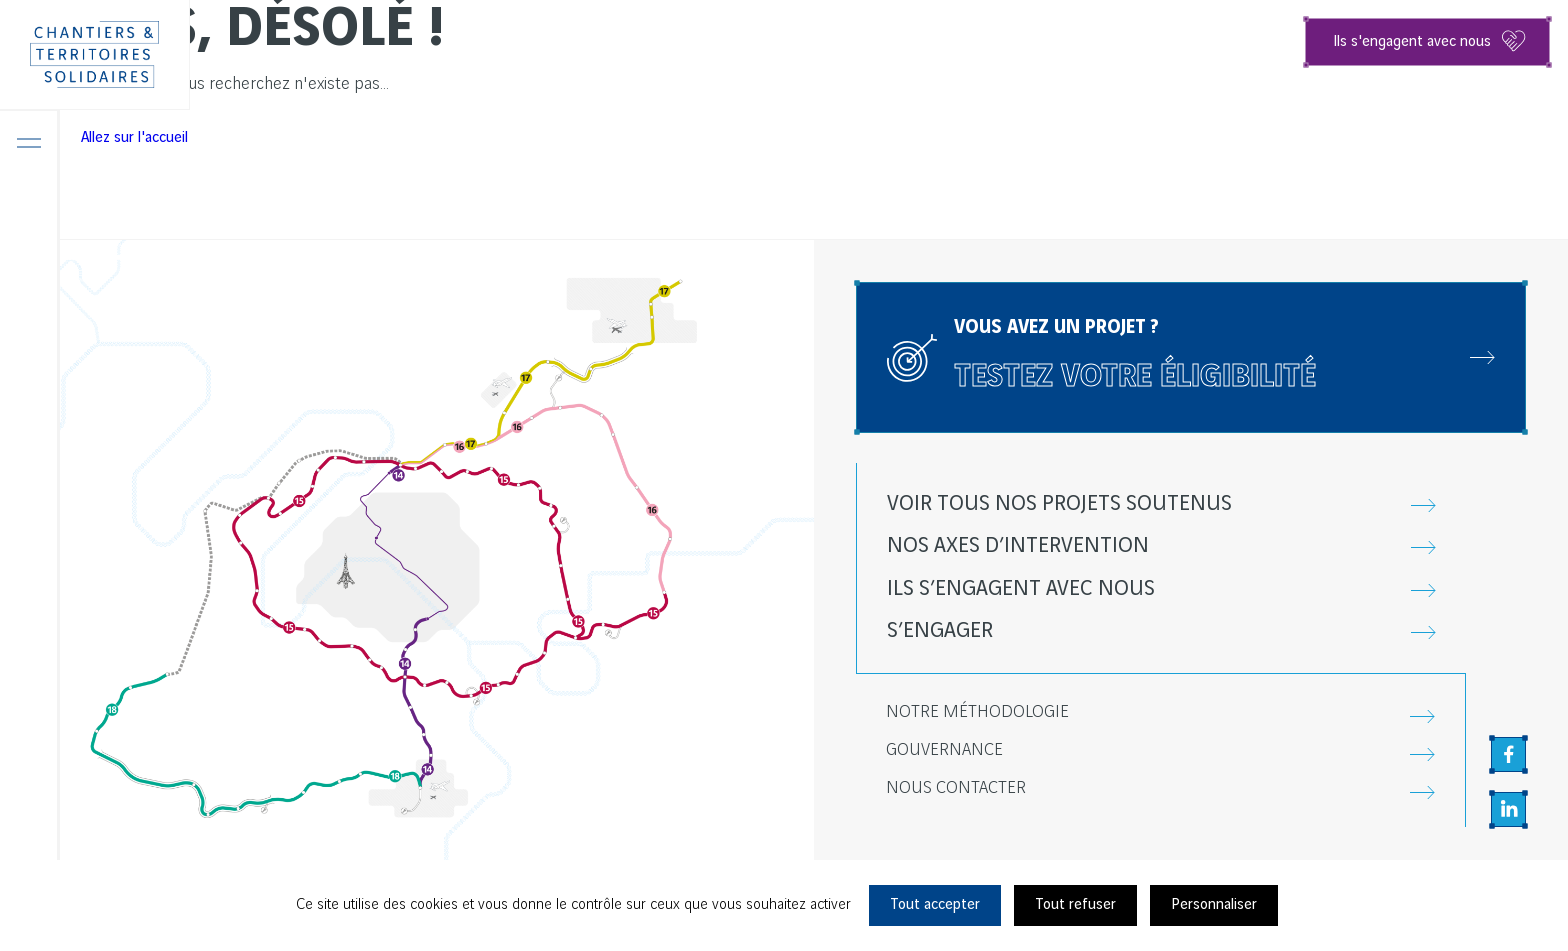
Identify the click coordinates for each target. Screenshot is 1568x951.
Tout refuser (1075, 905)
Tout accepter (935, 905)
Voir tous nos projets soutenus (1059, 504)
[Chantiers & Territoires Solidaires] (95, 55)
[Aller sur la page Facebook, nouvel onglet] (1508, 754)
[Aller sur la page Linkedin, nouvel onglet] (1508, 809)
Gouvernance (944, 750)
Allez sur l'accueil (134, 138)
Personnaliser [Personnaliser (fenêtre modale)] (1214, 905)
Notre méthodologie (977, 712)
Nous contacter (956, 788)
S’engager (940, 631)
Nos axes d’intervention (1018, 546)
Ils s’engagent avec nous (1021, 589)
